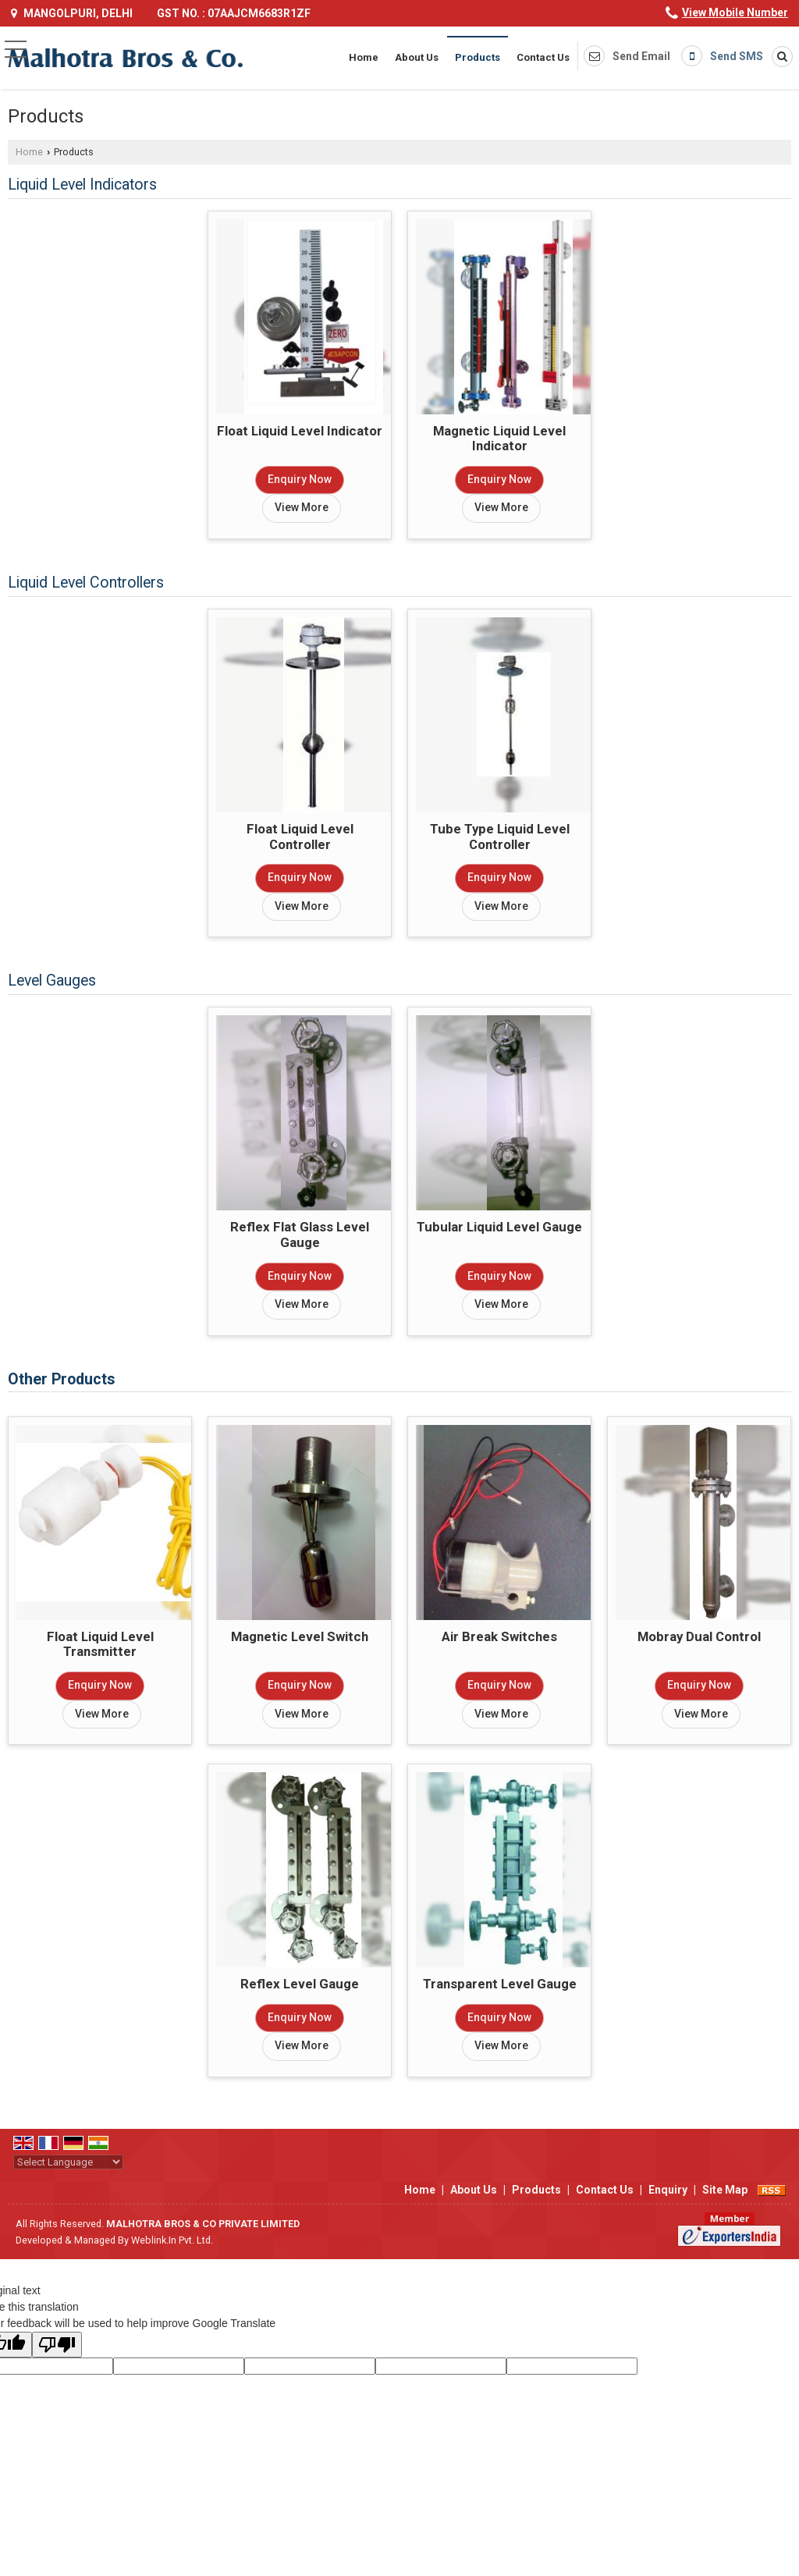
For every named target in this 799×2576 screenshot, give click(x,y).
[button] (735, 12)
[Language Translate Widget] (68, 2162)
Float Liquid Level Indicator (299, 431)
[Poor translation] (57, 2344)
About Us (417, 57)
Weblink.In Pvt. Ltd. (172, 2240)
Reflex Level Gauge (299, 1984)
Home (363, 57)
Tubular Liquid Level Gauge (499, 1227)
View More (301, 507)
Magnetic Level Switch (299, 1636)
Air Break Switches (499, 1636)
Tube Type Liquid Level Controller (500, 836)
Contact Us (543, 57)
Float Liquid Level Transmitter (100, 1644)
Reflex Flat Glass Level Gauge (299, 1234)
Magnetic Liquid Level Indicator (499, 438)
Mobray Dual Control (699, 1636)
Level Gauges (52, 981)
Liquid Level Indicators (82, 185)
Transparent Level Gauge (500, 1984)
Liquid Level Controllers (86, 583)
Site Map (725, 2189)
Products (477, 57)
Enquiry (667, 2189)
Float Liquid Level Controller (300, 836)
